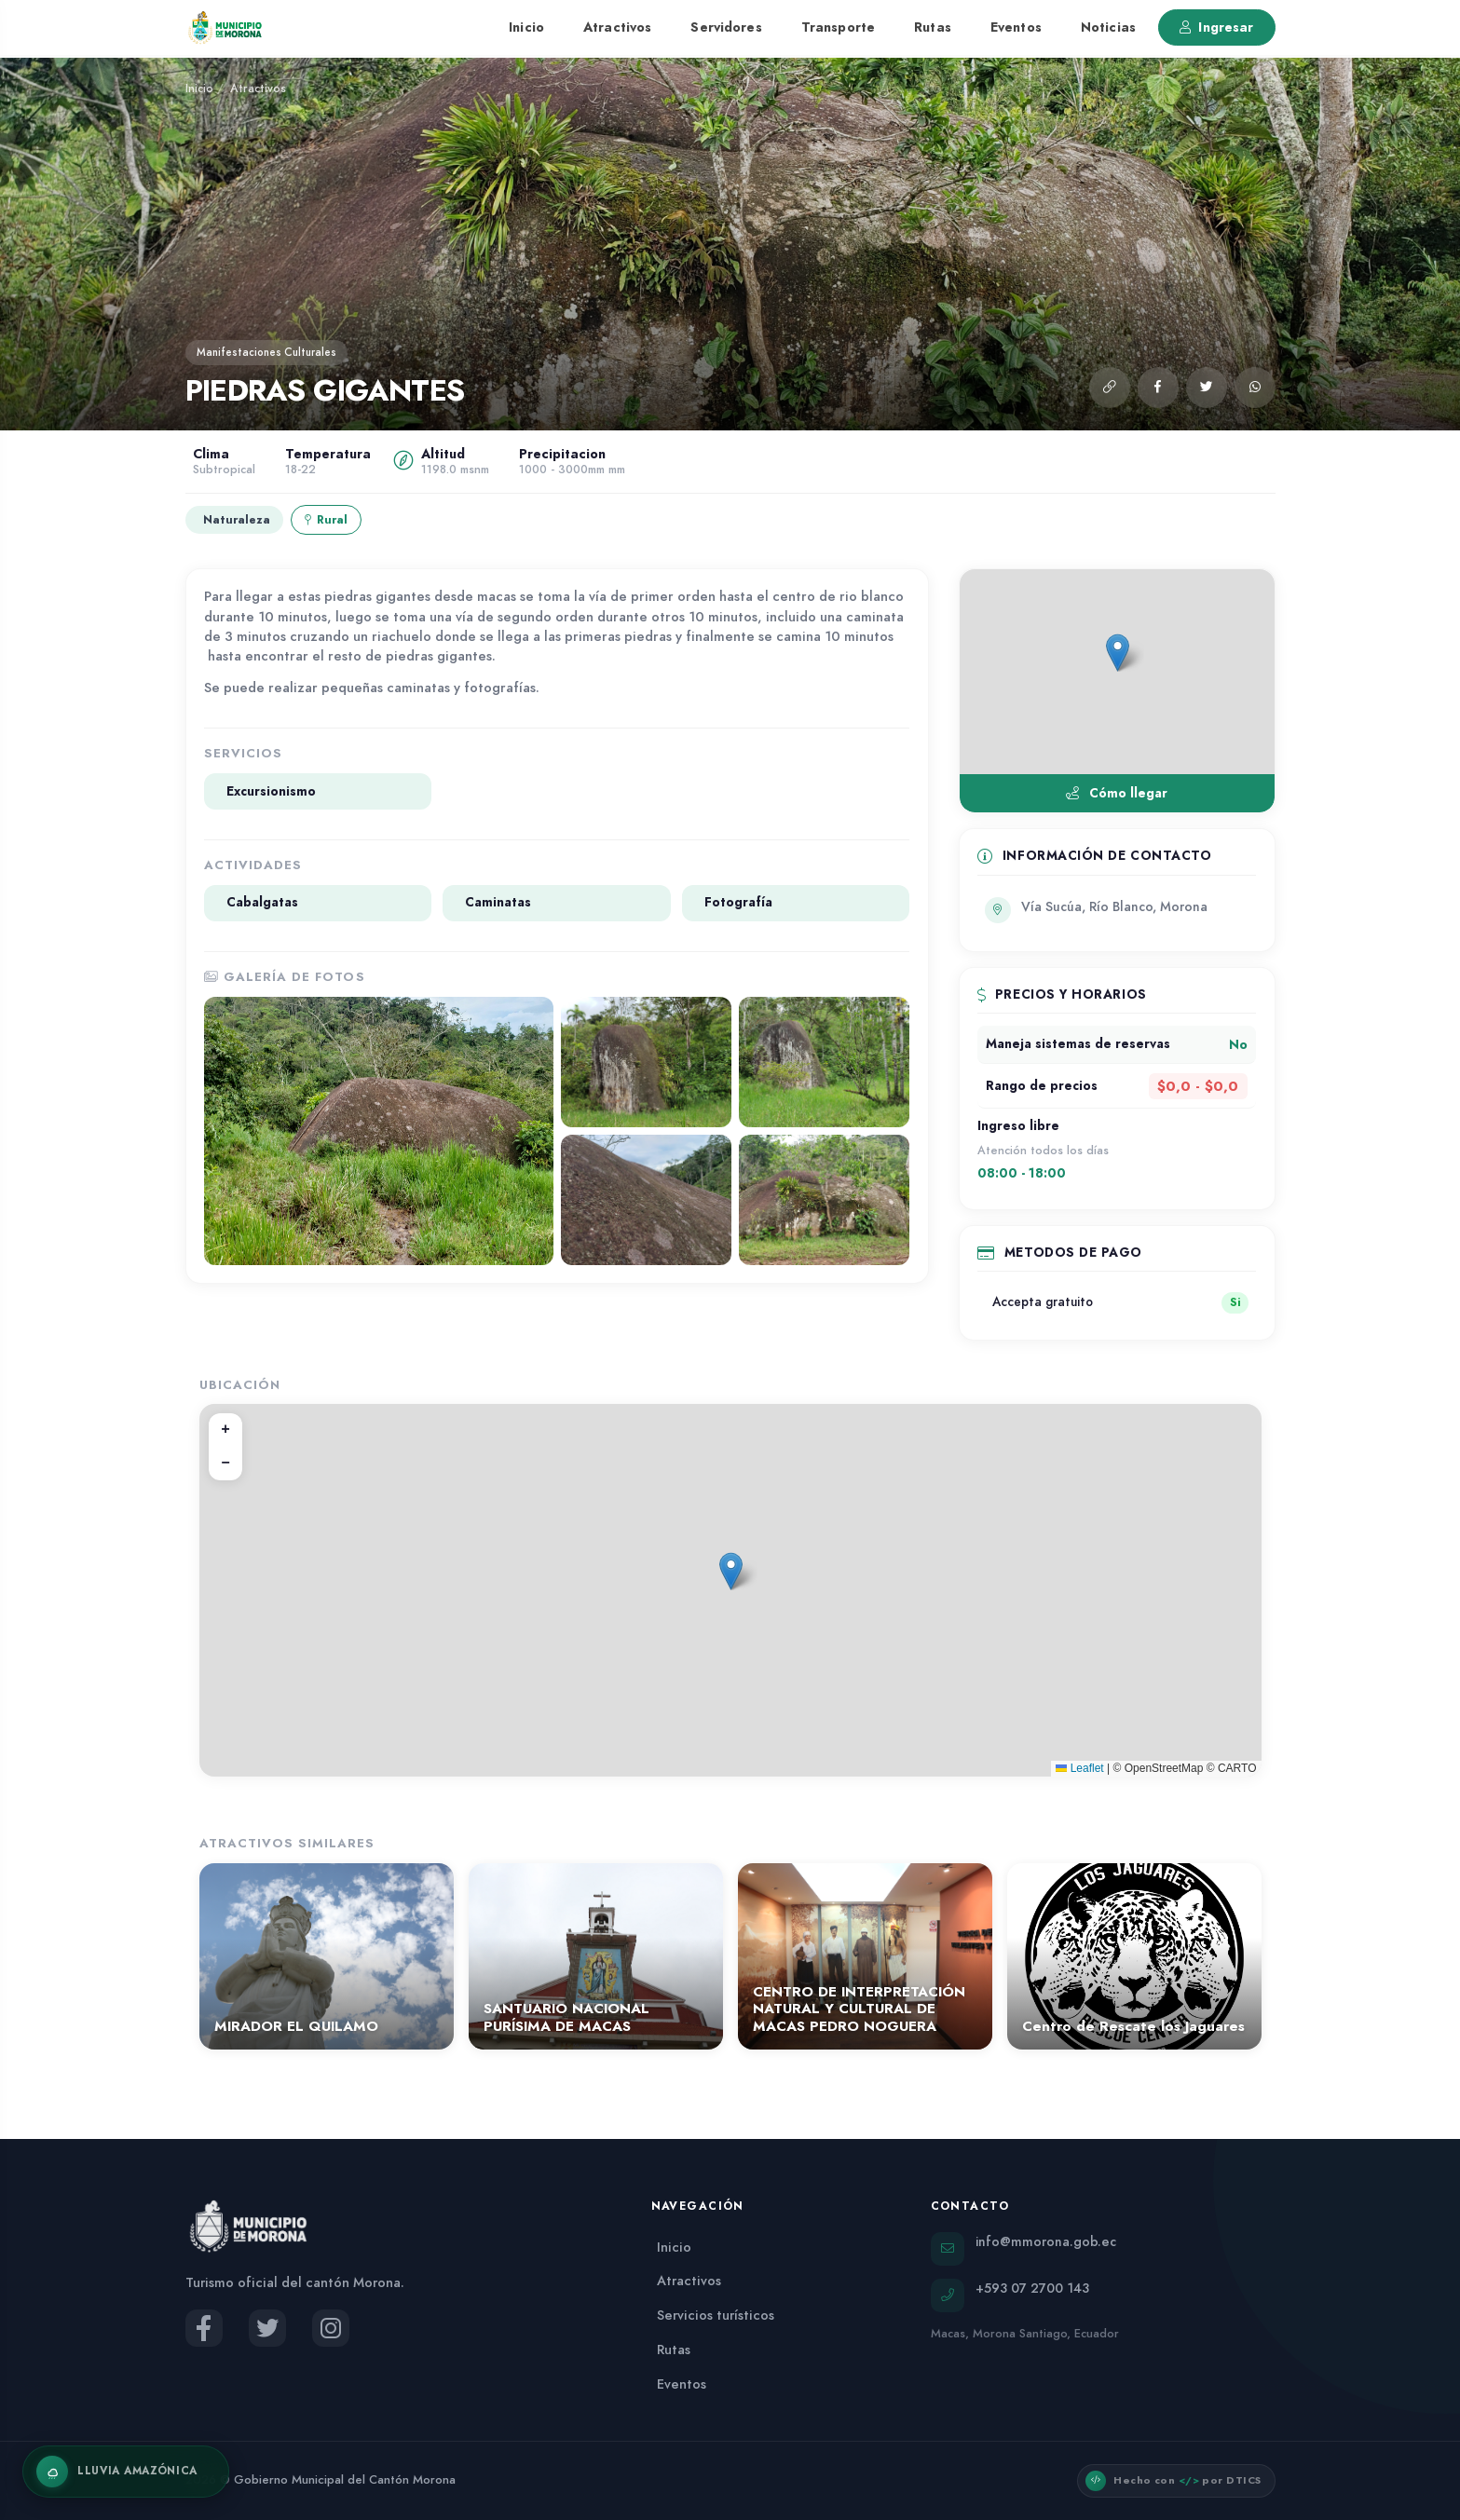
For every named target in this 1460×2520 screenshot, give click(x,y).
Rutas (932, 27)
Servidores (725, 27)
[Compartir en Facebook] (1158, 387)
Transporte (838, 27)
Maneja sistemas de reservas (1078, 1044)
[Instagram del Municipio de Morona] (330, 2328)
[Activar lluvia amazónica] (125, 2471)
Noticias (1108, 27)
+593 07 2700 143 (1032, 2288)
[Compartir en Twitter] (1206, 387)
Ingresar (1216, 27)
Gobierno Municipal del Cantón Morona (345, 2479)
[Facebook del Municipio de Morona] (204, 2328)
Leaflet (1079, 1768)
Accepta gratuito (1042, 1302)
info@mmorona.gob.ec (1046, 2241)
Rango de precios (1042, 1086)
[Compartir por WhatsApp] (1255, 387)
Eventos (1016, 27)
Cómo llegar (1116, 793)
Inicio (526, 27)
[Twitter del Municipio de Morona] (267, 2328)
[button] (1109, 387)
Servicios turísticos (715, 2315)
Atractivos (617, 27)
